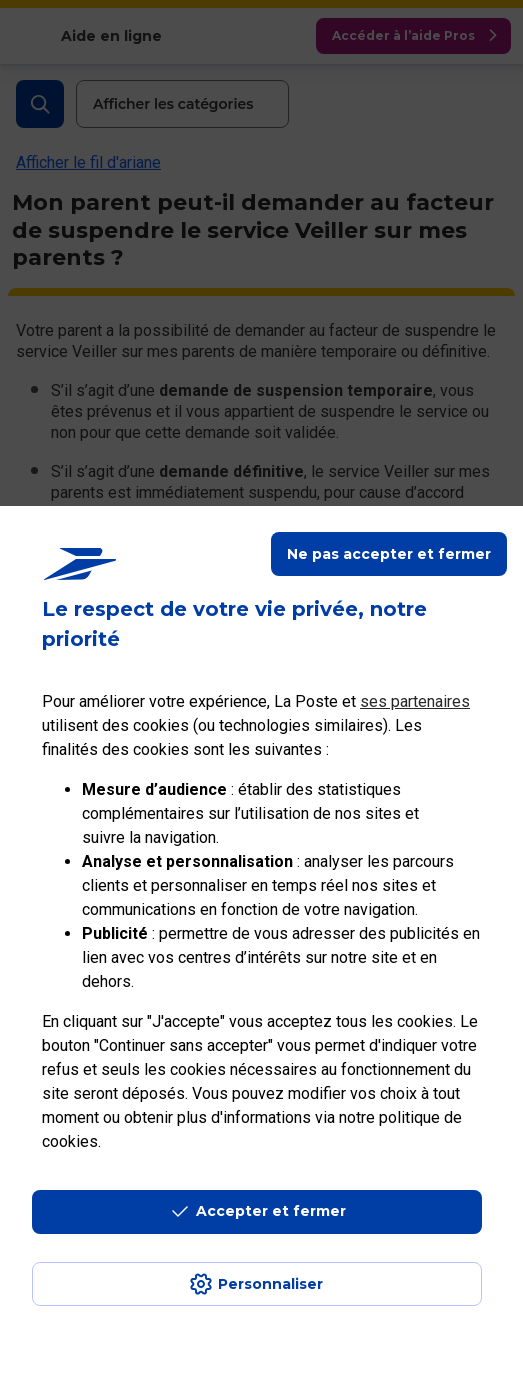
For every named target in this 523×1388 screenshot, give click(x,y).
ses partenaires (415, 701)
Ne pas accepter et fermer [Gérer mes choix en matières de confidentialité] (389, 554)
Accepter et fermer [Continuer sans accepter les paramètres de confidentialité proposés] (271, 1211)
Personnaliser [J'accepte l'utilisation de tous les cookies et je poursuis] (270, 1284)
